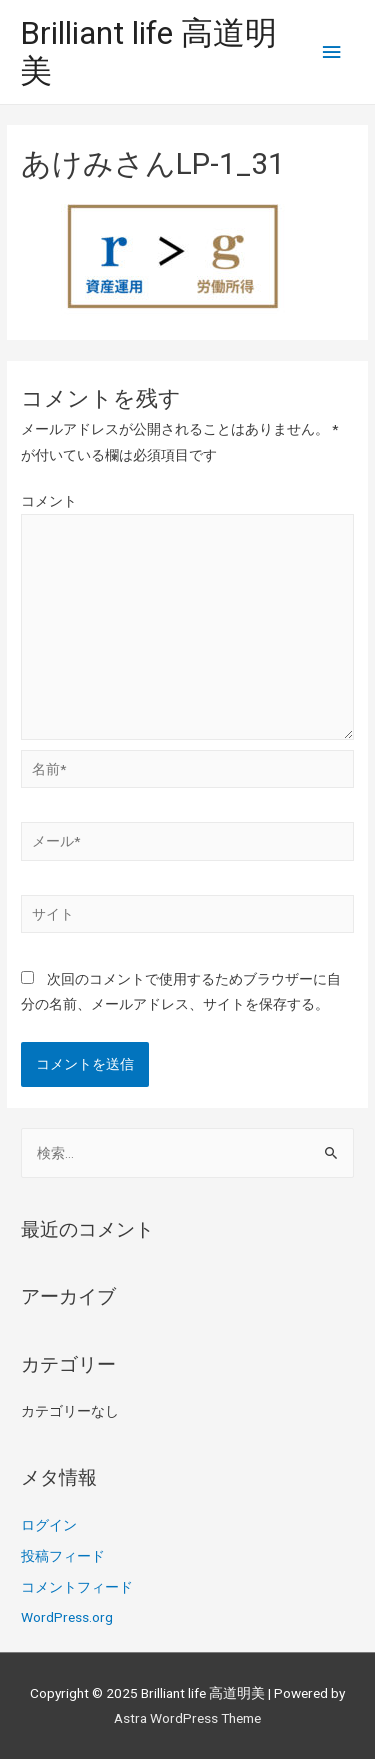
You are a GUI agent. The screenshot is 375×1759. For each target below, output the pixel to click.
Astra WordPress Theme (187, 1718)
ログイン (49, 1525)
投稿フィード (63, 1556)
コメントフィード (77, 1587)
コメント (49, 501)
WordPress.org (67, 1617)
